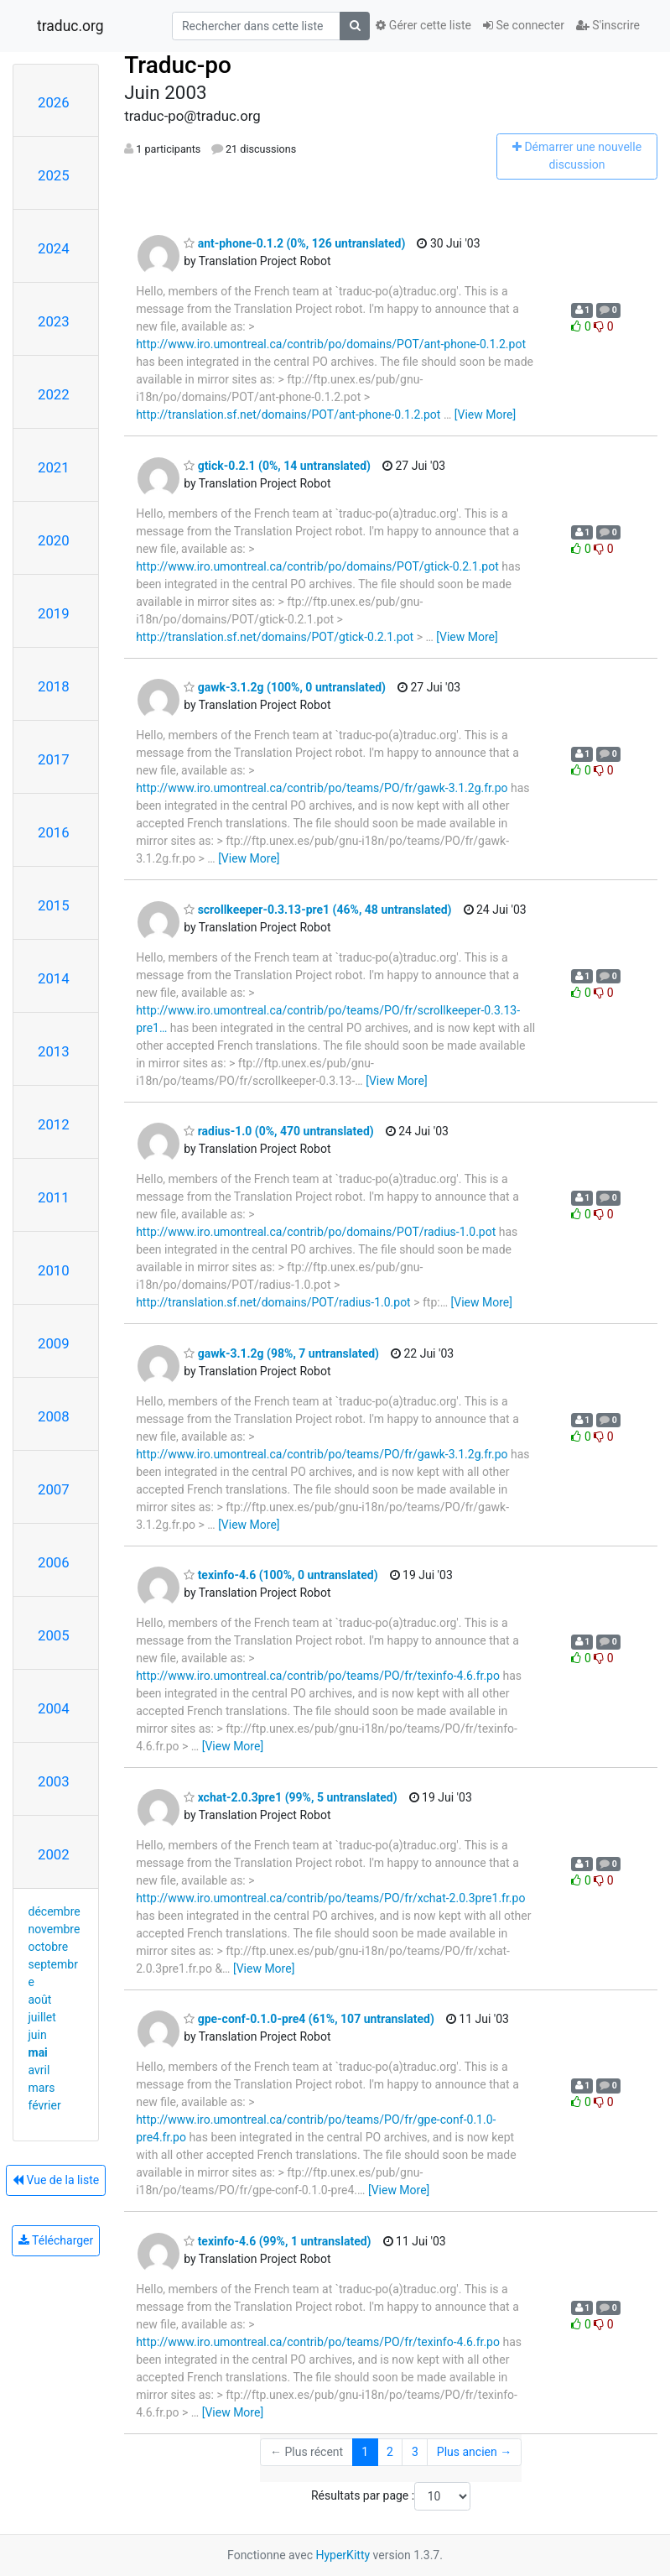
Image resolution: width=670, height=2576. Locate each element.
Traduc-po (177, 65)
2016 (54, 832)
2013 (54, 1051)
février (45, 2105)
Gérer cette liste (423, 25)
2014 (54, 978)
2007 (54, 1489)
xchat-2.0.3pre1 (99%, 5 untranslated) (290, 1797)
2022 (54, 394)
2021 (54, 467)
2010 (54, 1270)
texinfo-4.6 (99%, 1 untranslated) (277, 2241)
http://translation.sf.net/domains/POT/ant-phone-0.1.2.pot (288, 414)
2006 (54, 1562)
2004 (54, 1708)
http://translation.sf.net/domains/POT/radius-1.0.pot (273, 1302)
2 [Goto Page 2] (390, 2452)
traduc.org (70, 26)
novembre (55, 1929)
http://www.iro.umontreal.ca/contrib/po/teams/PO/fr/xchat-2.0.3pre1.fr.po (330, 1898)
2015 (54, 905)
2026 (54, 102)
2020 (54, 540)
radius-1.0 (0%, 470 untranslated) (279, 1131)
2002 (54, 1854)
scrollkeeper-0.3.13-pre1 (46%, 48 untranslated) (317, 909)
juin (38, 2035)
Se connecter (523, 25)
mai (38, 2052)
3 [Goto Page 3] (415, 2452)
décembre (55, 1911)
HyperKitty (342, 2555)
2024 (54, 248)
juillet (42, 2017)
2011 (54, 1197)
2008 (54, 1416)
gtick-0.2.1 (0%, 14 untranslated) (277, 465)
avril (39, 2070)
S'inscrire (608, 25)
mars (42, 2087)
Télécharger (55, 2240)
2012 (54, 1124)
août (40, 1999)
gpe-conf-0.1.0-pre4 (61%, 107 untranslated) (309, 2019)
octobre (49, 1946)
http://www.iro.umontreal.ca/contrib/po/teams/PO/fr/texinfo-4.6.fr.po (318, 1675)
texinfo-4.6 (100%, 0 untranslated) (280, 1575)
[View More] (485, 414)
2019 (54, 613)
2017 (54, 759)
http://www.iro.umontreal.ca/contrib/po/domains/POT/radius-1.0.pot (316, 1231)
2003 (54, 1781)
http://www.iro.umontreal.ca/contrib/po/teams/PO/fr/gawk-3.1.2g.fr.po (321, 788)
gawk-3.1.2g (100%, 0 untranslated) (285, 687)
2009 (54, 1343)
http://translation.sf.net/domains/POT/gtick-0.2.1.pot (274, 637)
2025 (54, 175)
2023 (54, 321)
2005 (54, 1635)
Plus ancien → (474, 2452)
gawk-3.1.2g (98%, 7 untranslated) (281, 1353)
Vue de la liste (56, 2180)
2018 (54, 686)
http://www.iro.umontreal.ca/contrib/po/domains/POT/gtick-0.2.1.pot (317, 566)
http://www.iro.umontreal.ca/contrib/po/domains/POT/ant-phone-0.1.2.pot (331, 344)
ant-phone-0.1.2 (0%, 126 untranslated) (294, 243)
